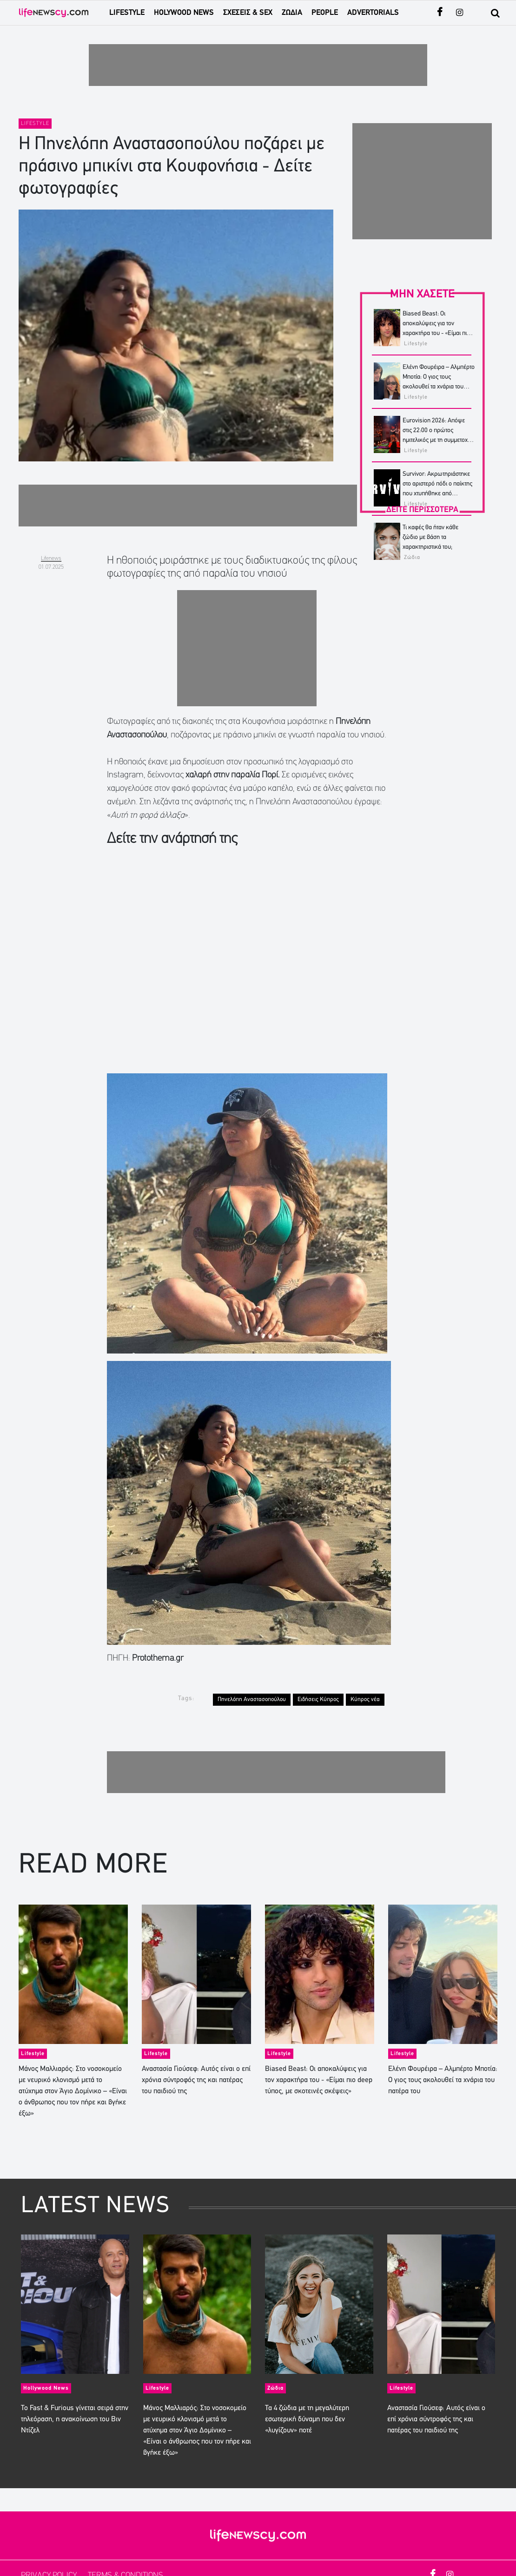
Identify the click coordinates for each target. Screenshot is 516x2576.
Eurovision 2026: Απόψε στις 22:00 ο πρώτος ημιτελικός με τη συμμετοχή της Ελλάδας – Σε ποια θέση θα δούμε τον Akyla (437, 440)
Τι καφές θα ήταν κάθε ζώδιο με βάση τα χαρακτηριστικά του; (430, 537)
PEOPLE (324, 13)
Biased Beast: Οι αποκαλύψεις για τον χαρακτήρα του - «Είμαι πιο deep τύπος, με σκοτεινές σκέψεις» (436, 333)
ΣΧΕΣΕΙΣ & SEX (247, 13)
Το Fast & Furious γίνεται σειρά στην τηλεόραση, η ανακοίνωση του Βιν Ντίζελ (74, 2419)
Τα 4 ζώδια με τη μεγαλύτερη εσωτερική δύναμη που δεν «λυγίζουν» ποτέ (307, 2419)
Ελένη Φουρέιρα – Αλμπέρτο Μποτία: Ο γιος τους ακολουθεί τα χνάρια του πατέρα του (442, 2080)
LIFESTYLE (127, 13)
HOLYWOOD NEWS (184, 13)
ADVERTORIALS (373, 13)
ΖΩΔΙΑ (292, 13)
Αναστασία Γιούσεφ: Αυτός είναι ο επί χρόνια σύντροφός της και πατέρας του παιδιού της (196, 2080)
